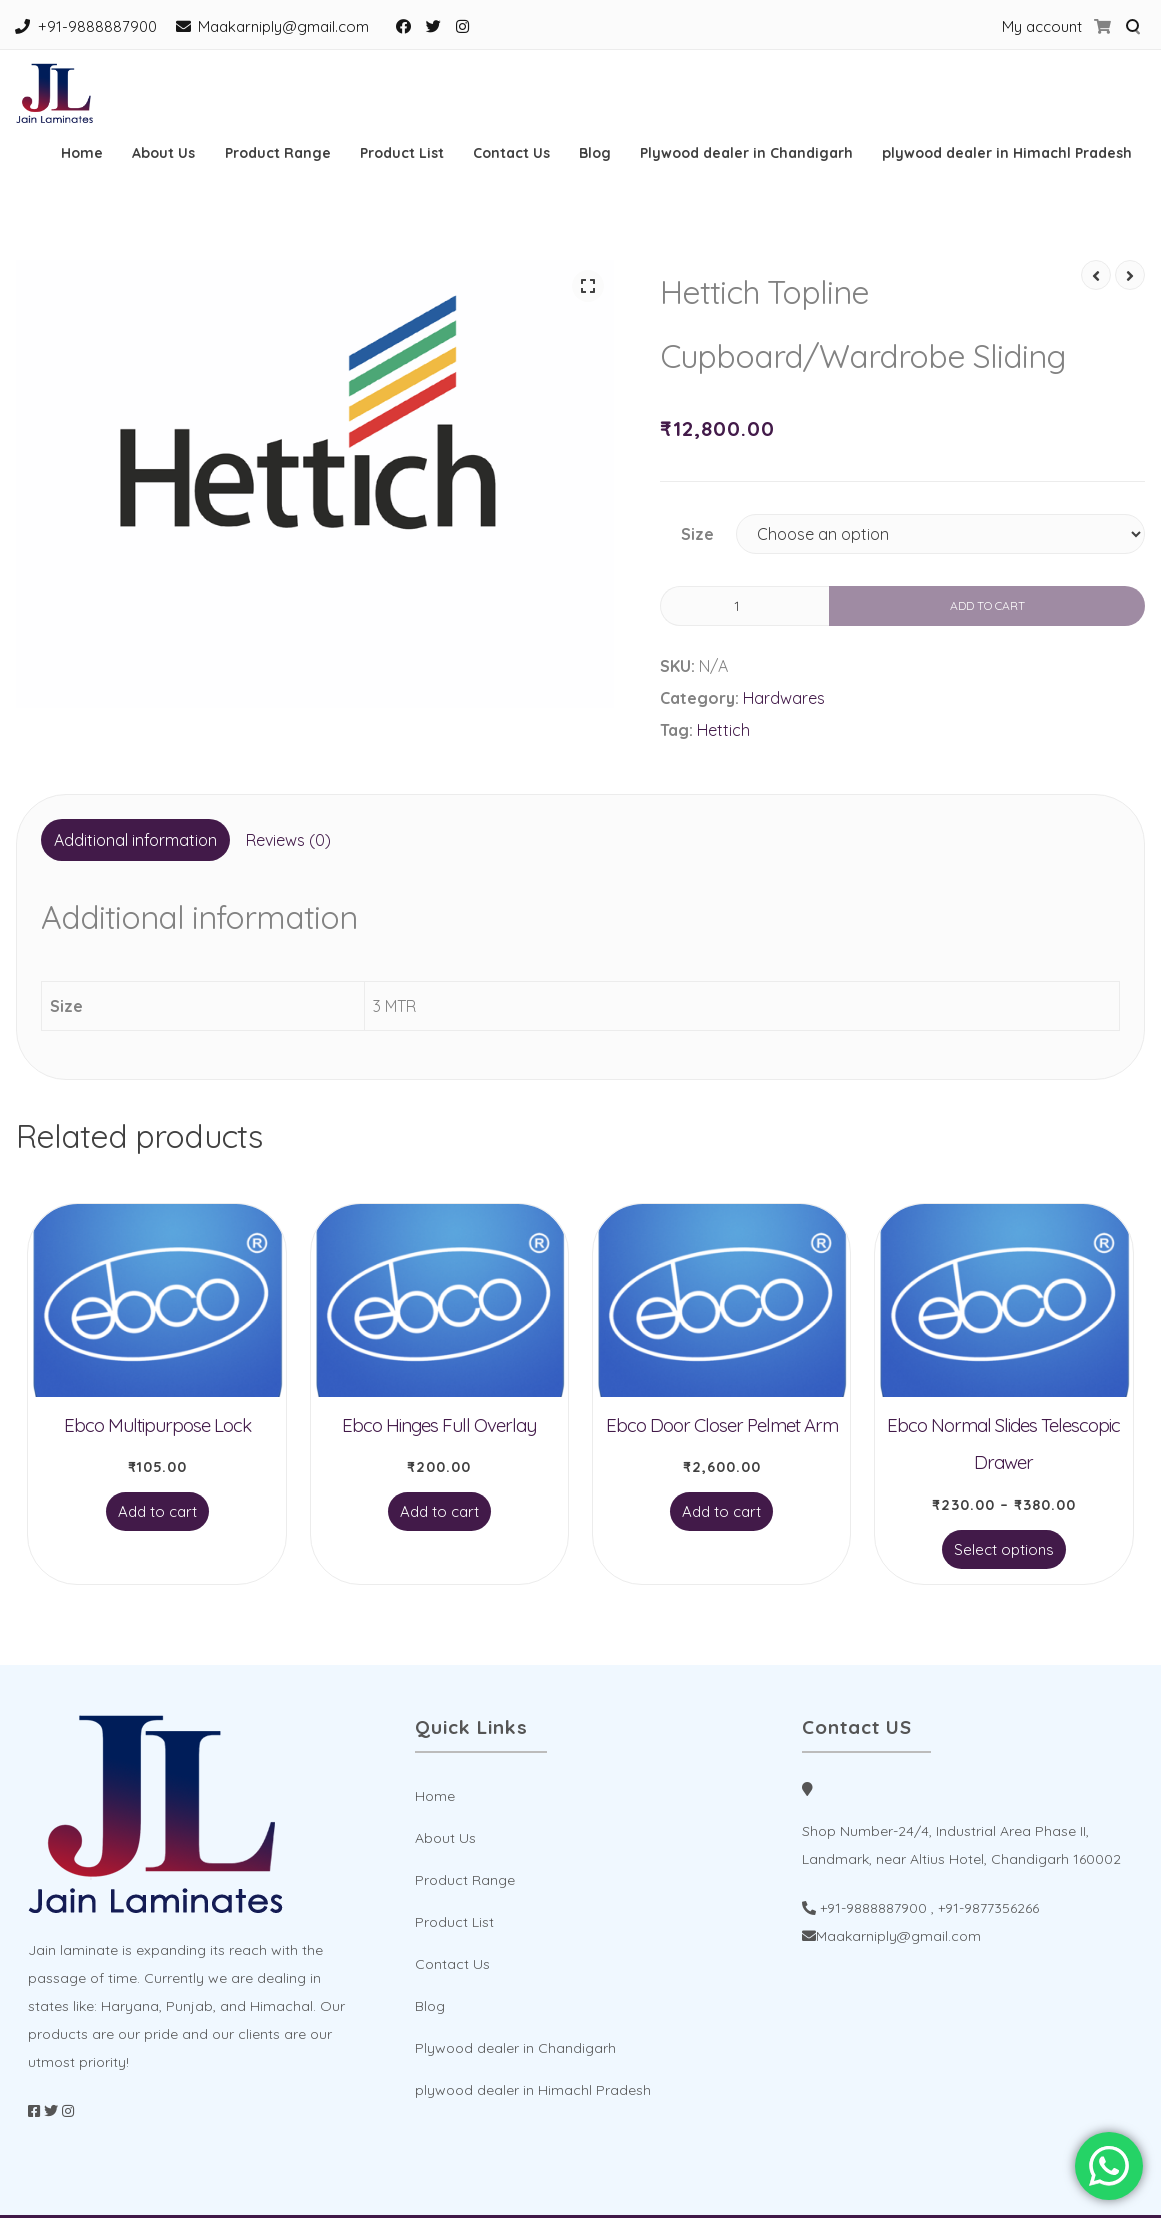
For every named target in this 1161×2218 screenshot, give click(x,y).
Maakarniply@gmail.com (283, 26)
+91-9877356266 (988, 1908)
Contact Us (511, 153)
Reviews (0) (288, 840)
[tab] (135, 840)
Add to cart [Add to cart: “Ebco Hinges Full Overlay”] (439, 1511)
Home (82, 153)
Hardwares (784, 698)
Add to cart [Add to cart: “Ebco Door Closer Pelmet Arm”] (721, 1511)
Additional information (135, 840)
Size (697, 534)
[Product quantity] (745, 606)
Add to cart (987, 605)
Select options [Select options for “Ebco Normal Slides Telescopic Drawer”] (1004, 1549)
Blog (595, 153)
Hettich (723, 730)
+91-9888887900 (97, 26)
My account (1042, 26)
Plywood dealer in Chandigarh (746, 153)
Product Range (278, 153)
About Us (163, 153)
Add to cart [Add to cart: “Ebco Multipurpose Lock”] (157, 1511)
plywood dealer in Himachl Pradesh (1007, 153)
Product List (402, 153)
